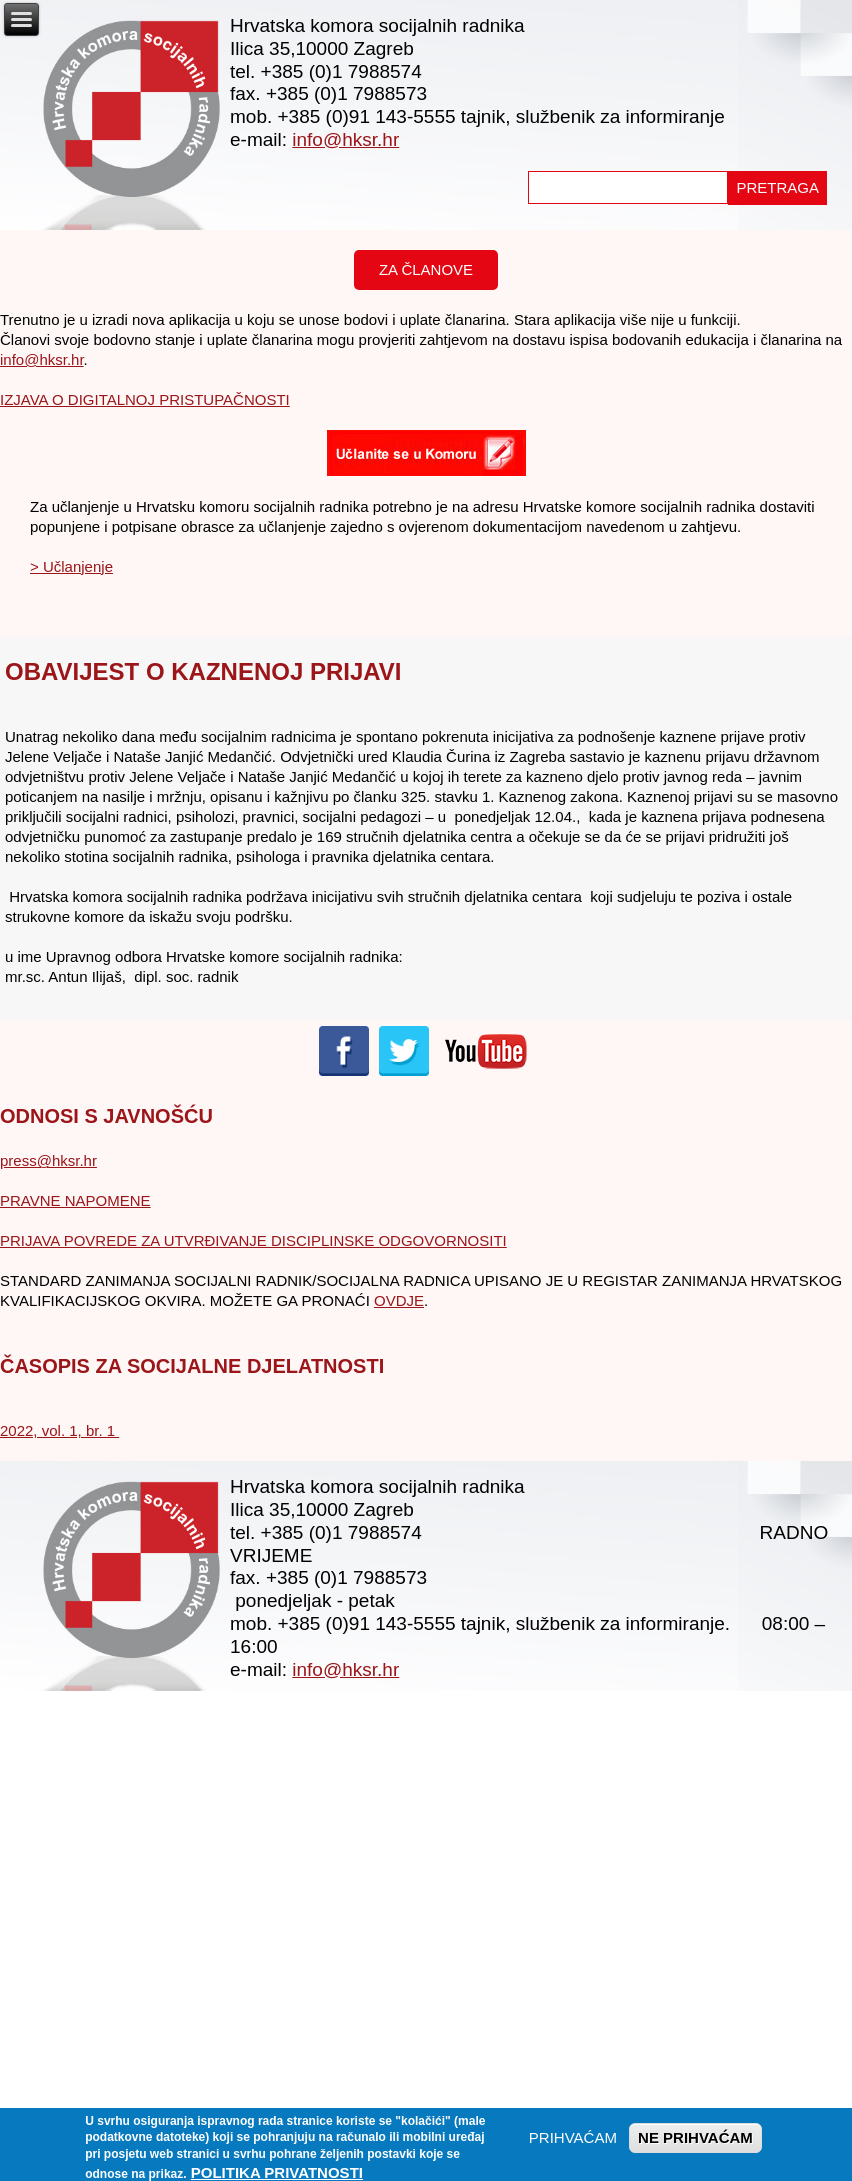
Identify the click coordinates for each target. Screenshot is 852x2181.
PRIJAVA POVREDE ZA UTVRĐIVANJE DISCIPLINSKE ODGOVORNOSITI (253, 1240)
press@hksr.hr (48, 1160)
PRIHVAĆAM (573, 2142)
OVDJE (399, 1300)
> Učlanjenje (71, 566)
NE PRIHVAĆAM (695, 2142)
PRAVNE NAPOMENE (75, 1200)
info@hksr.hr (345, 139)
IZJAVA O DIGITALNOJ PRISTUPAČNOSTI (145, 399)
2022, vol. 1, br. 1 (59, 1430)
